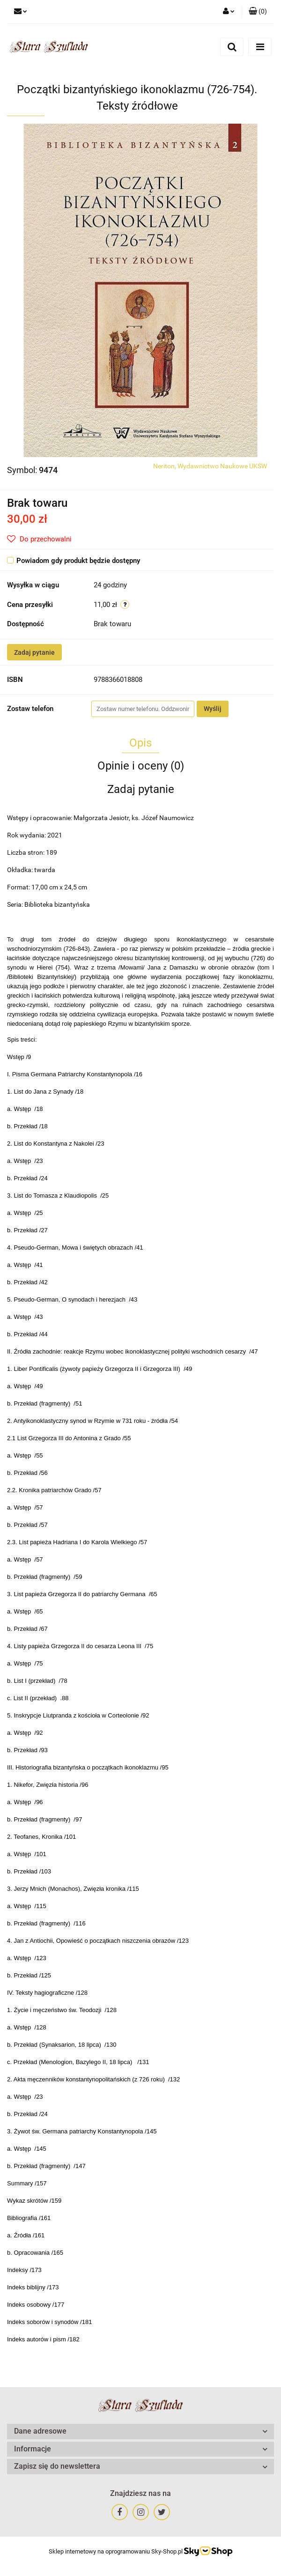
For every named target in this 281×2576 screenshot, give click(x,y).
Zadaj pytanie (34, 652)
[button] (258, 11)
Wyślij (213, 708)
